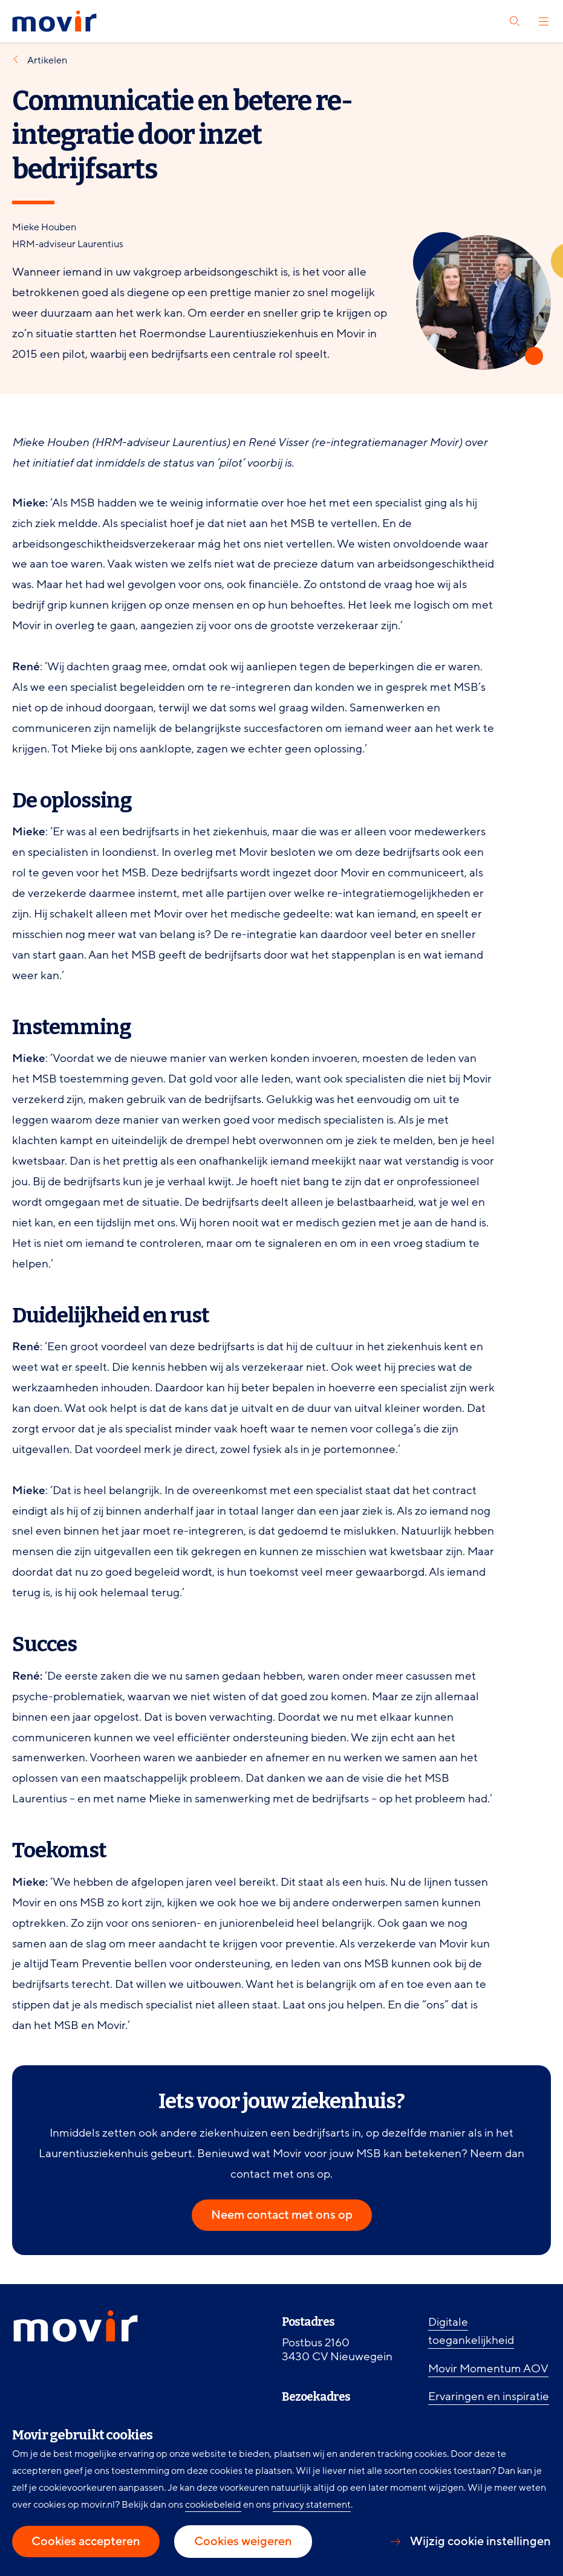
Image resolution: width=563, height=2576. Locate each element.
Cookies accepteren (85, 2541)
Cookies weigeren (243, 2541)
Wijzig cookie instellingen (480, 2541)
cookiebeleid (213, 2504)
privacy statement (312, 2504)
